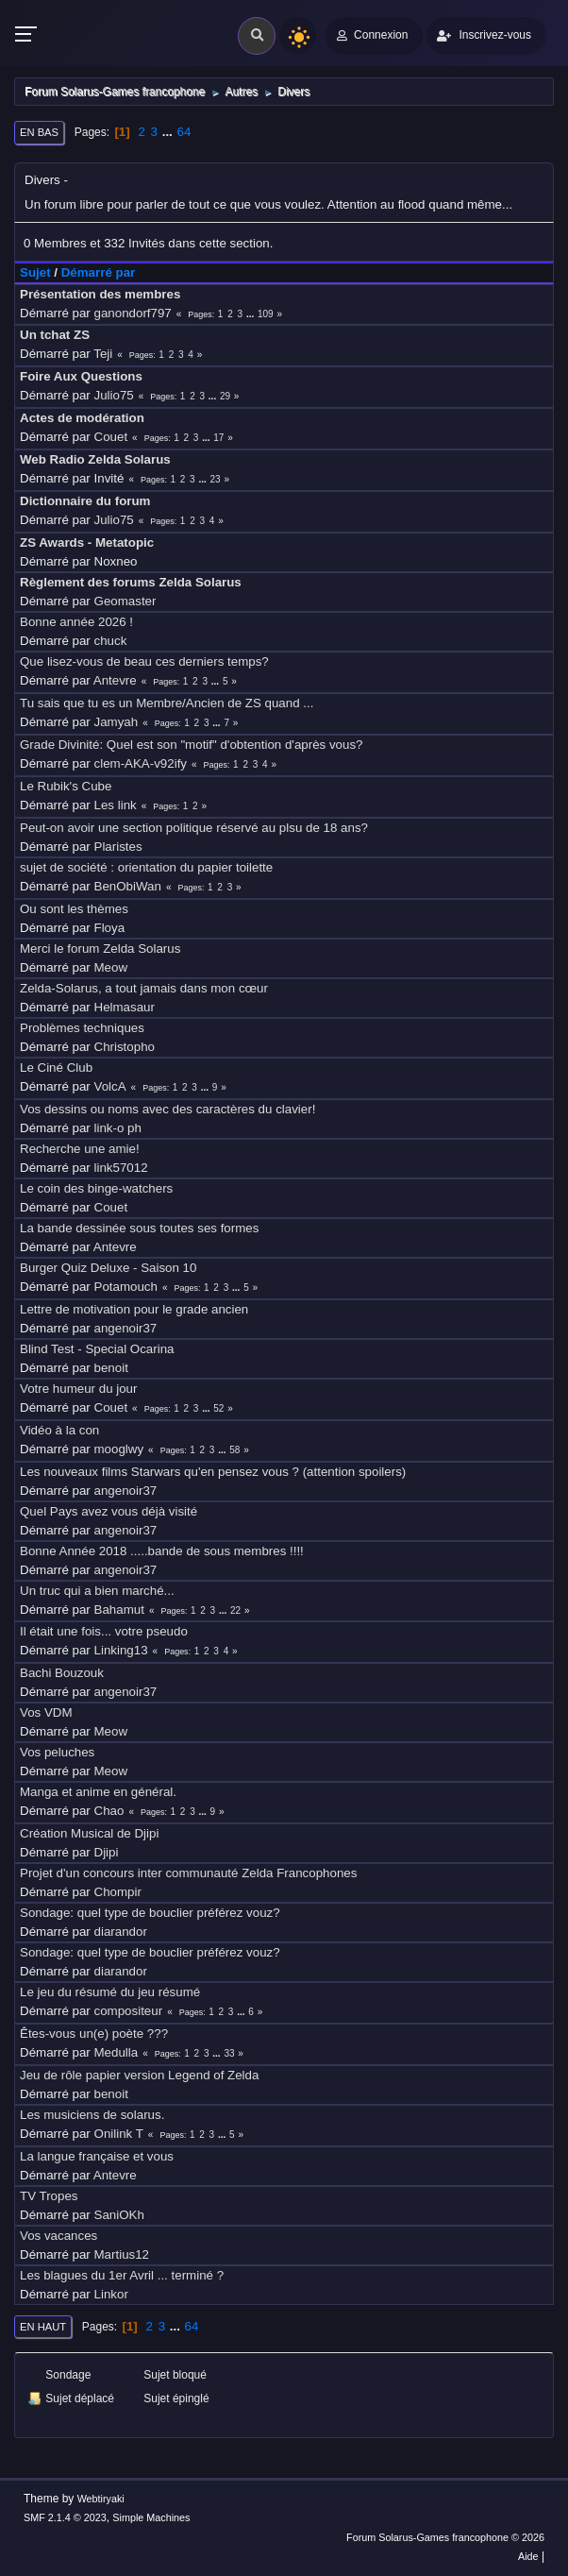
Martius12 (122, 2254)
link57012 (121, 1168)
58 (234, 1450)
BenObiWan (127, 886)
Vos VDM (46, 1712)
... (169, 132)
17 (218, 437)
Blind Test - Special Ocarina (97, 1349)
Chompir (118, 1892)
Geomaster (125, 601)
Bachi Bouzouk (62, 1673)
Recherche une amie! (80, 1149)
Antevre (115, 680)
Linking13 (121, 1650)
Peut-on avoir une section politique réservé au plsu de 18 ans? (194, 828)
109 (266, 314)
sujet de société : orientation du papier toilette (146, 867)
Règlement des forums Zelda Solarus (131, 582)
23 (215, 479)
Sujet (35, 272)
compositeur (128, 2011)
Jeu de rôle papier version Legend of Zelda (139, 2075)
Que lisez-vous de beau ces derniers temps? (144, 661)
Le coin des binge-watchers (96, 1188)
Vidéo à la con (59, 1430)
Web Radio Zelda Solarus (95, 459)
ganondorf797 (133, 313)
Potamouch (126, 1287)
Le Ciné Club (56, 1067)
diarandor (120, 1931)
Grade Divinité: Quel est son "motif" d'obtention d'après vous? (191, 744)
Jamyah (116, 722)
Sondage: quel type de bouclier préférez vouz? (150, 1913)
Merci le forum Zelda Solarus (100, 948)
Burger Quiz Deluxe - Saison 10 (108, 1268)
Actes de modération (82, 418)
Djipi (106, 1852)
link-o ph (118, 1128)
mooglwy (119, 1449)
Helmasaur (124, 1007)
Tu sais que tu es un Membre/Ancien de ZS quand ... (166, 703)
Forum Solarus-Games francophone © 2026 (445, 2537)
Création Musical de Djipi (89, 1833)
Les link (115, 805)
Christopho (124, 1047)
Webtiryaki (101, 2498)
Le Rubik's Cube (65, 786)
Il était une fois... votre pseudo (104, 1631)
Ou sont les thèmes (74, 909)
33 (229, 2053)
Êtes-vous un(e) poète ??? (94, 2033)
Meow (111, 967)
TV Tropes (48, 2196)
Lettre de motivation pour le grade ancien (134, 1309)
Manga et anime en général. (98, 1792)
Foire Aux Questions (81, 376)
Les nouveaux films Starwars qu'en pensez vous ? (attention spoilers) (213, 1472)
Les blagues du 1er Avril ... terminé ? (122, 2275)
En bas (39, 132)
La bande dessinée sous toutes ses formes (139, 1228)
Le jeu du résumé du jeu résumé (110, 1992)
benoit (111, 1368)
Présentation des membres (100, 294)
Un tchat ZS (55, 335)
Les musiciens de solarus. (92, 2115)
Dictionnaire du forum (85, 501)
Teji (102, 354)
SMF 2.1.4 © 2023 (65, 2517)
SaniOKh (119, 2215)
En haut (43, 2326)
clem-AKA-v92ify (141, 763)
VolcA (110, 1086)
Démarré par (98, 272)
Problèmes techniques (82, 1028)
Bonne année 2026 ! (76, 622)
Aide (528, 2556)
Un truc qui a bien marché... (97, 1591)
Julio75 (114, 395)
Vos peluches (57, 1752)
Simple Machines (151, 2517)
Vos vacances (58, 2236)
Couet (111, 437)
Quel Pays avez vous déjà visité (108, 1511)
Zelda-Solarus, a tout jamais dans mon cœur (144, 988)
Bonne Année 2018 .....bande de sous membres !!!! (162, 1551)
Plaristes (118, 846)
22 (235, 1610)
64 (184, 132)
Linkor (111, 2294)
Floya (109, 928)
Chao (109, 1811)
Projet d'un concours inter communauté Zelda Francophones (188, 1873)
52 (218, 1408)
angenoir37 (126, 1328)
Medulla (116, 2052)
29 (225, 396)
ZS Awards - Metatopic (87, 542)
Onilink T (118, 2134)
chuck (110, 641)
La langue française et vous (97, 2156)
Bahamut (119, 1609)
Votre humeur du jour (78, 1388)
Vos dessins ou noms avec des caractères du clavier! (167, 1109)
